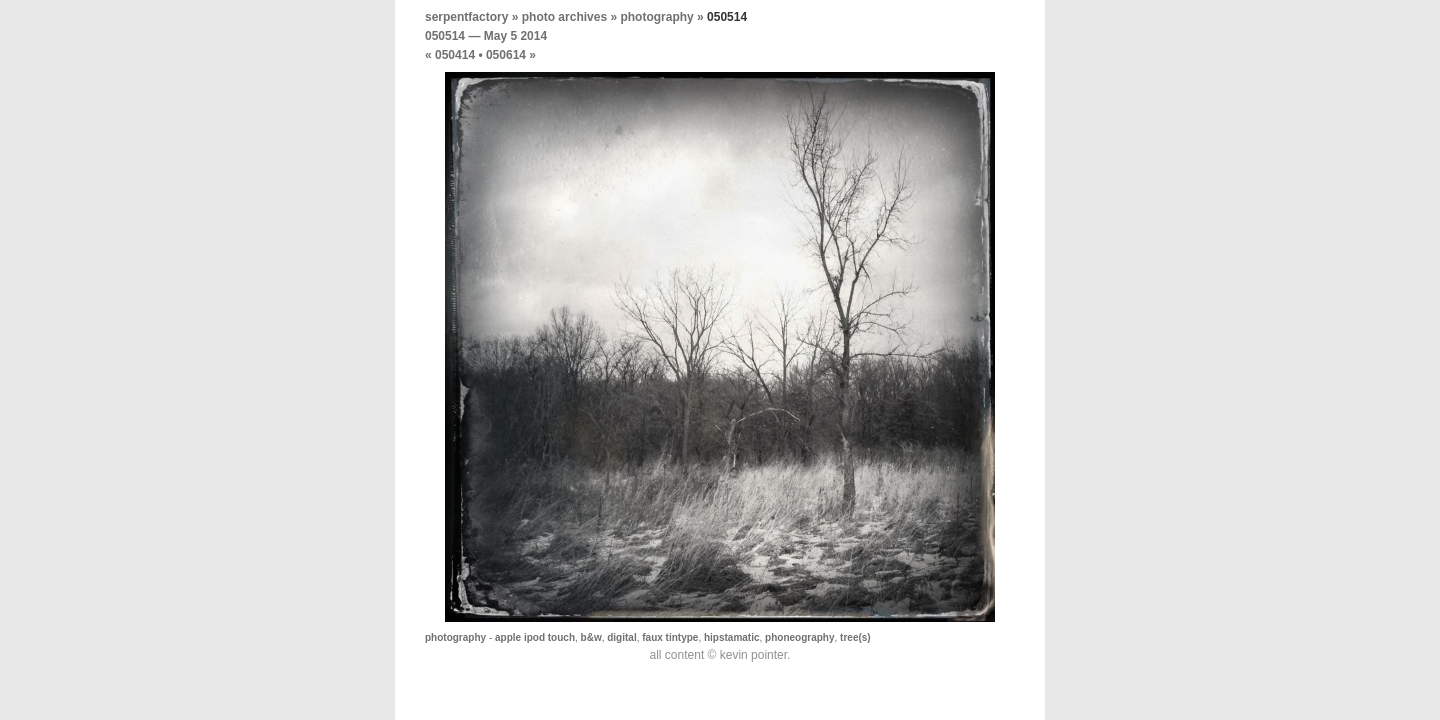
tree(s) (855, 637)
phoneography (799, 637)
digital (621, 637)
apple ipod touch (535, 637)
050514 (445, 36)
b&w (591, 637)
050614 (506, 55)
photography (656, 17)
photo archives (564, 17)
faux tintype (670, 637)
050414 (455, 55)
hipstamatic (732, 637)
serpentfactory (466, 17)
